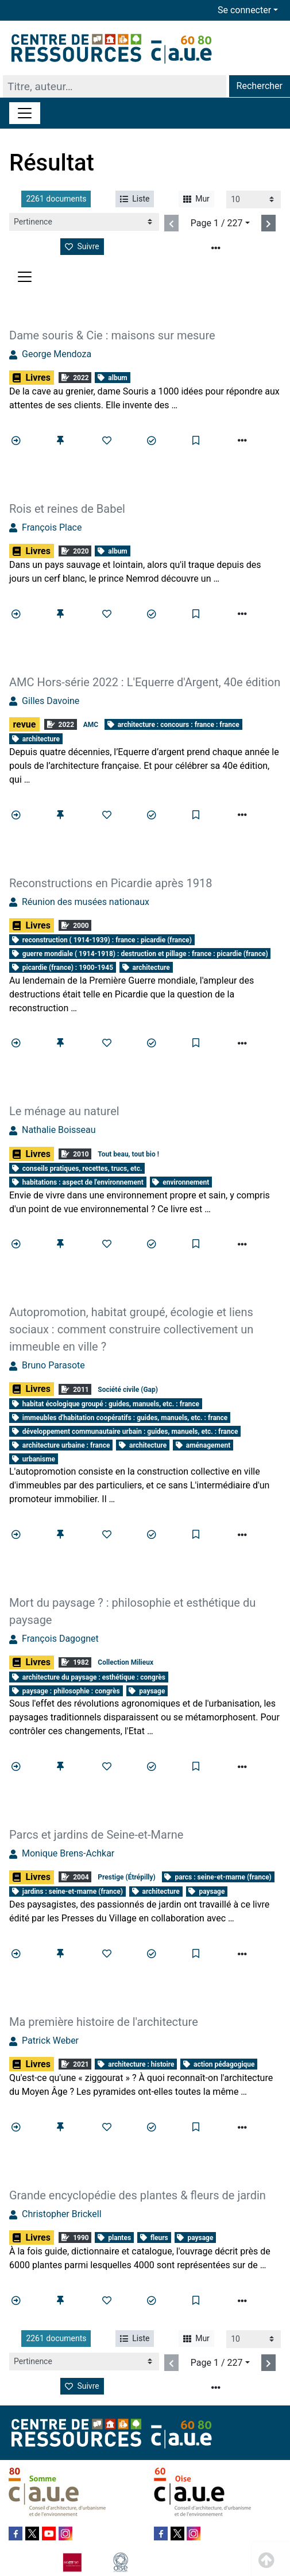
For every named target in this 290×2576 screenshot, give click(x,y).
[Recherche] (114, 86)
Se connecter (244, 10)
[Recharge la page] (253, 199)
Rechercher (260, 85)
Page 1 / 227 (217, 223)
